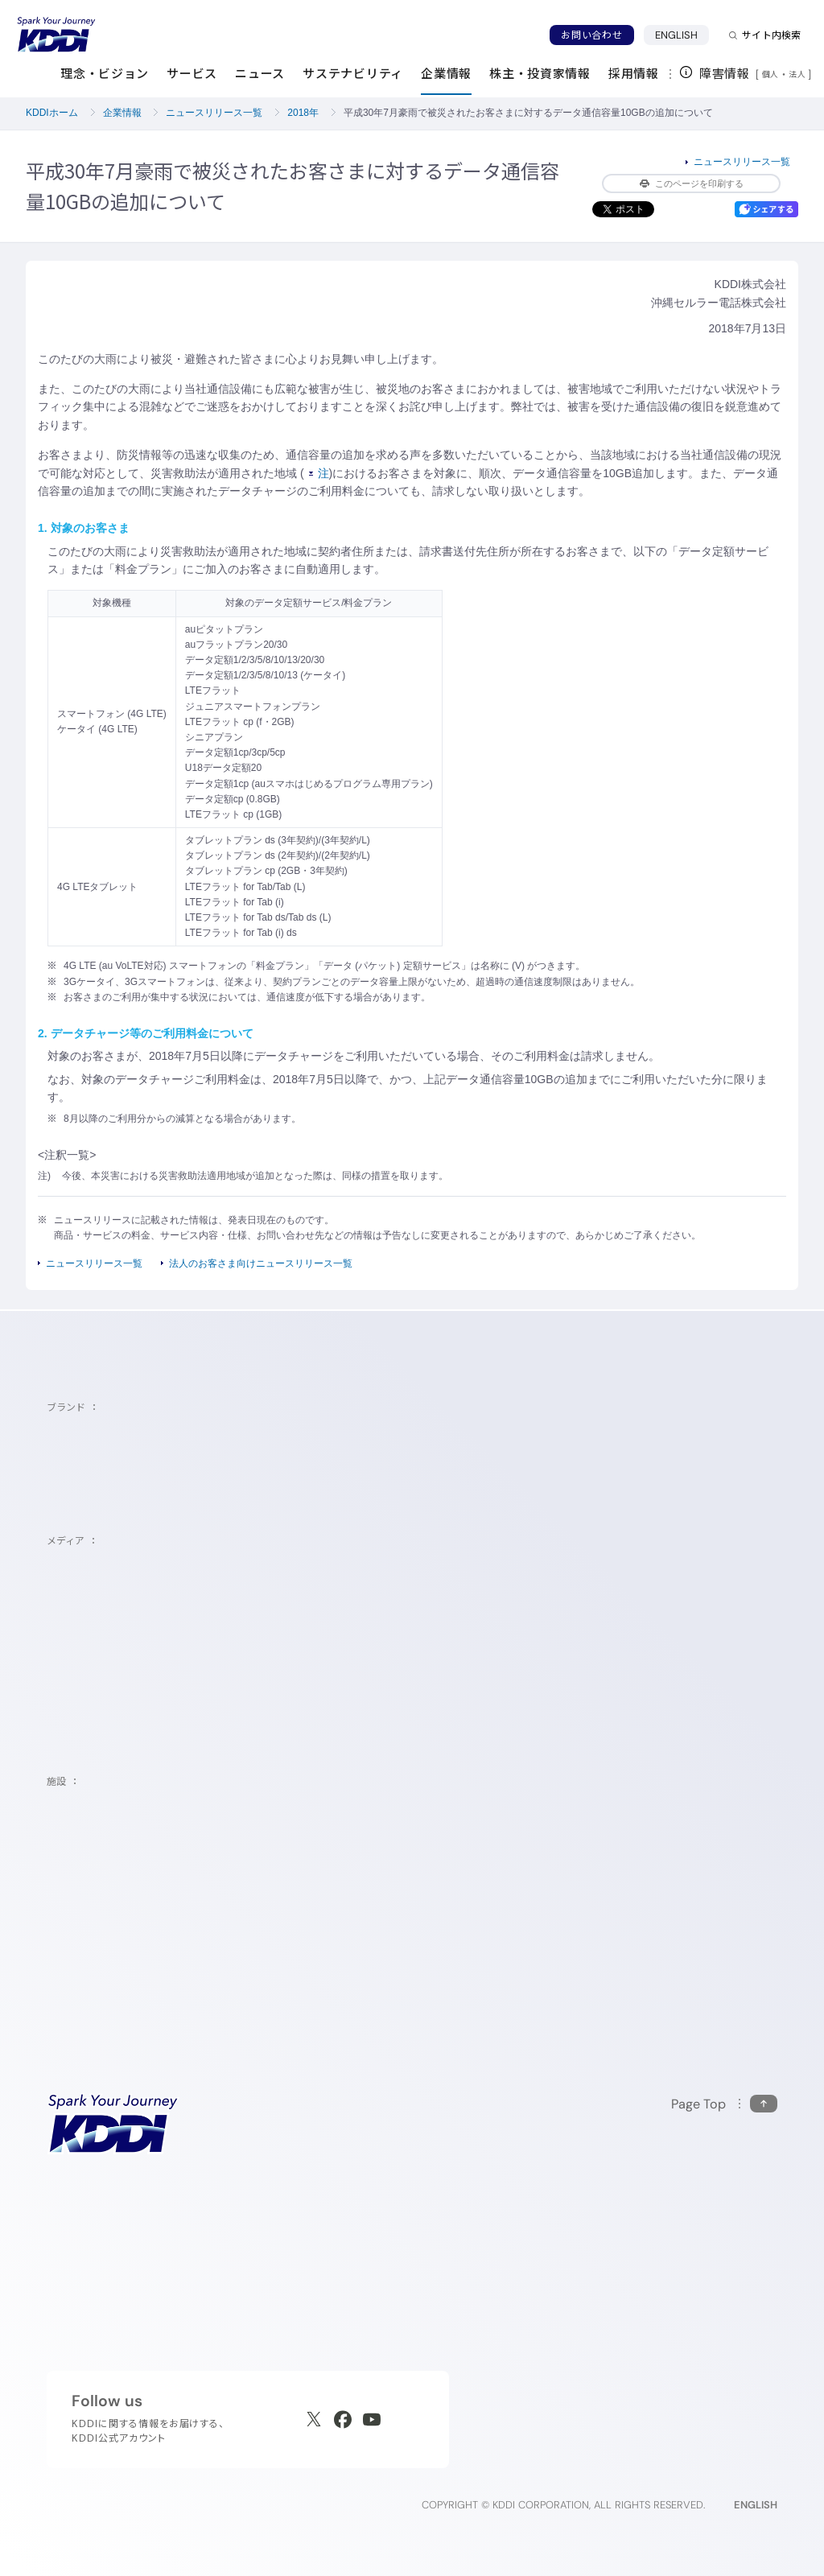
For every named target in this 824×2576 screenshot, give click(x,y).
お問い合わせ (591, 35)
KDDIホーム (52, 112)
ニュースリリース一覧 (214, 112)
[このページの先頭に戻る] (724, 2104)
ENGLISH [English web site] (755, 2505)
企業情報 (122, 112)
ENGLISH (682, 34)
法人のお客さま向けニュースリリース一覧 (260, 1263)
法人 (798, 74)
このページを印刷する (692, 183)
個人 (770, 74)
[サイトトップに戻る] (56, 34)
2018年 (303, 112)
